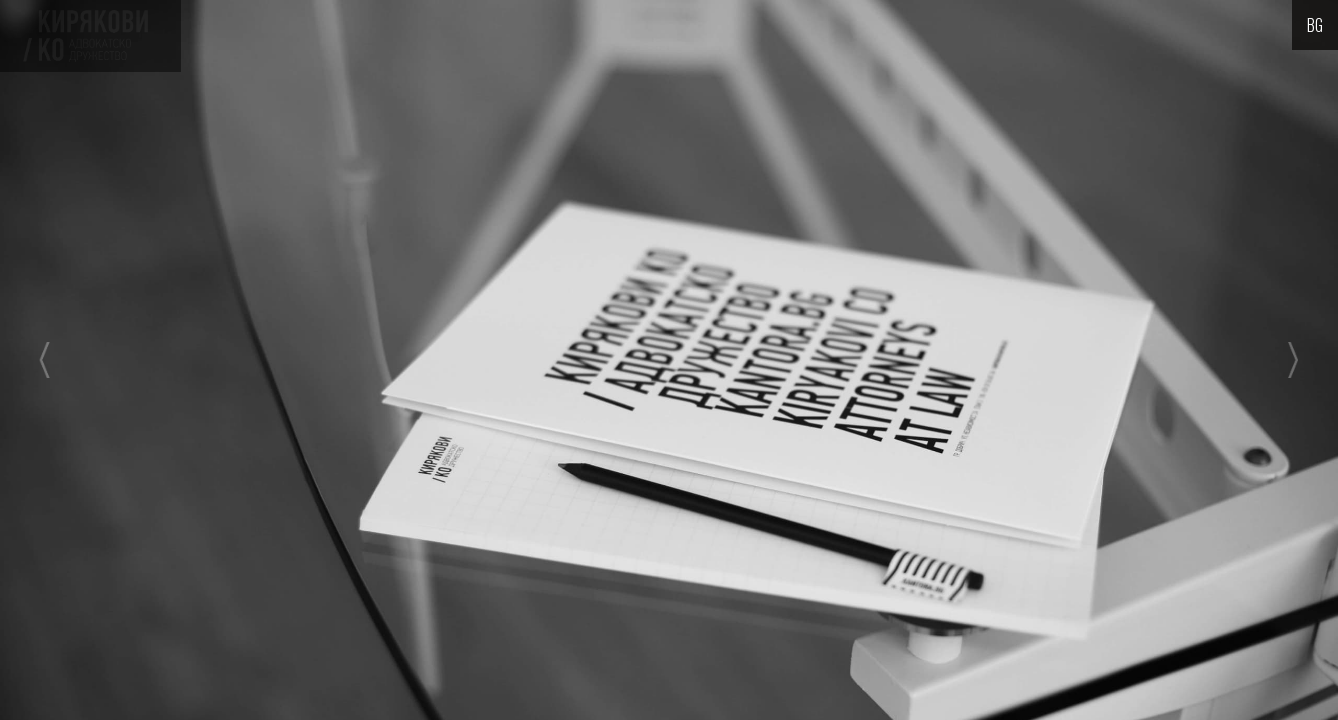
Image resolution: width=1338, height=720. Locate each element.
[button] (134, 360)
